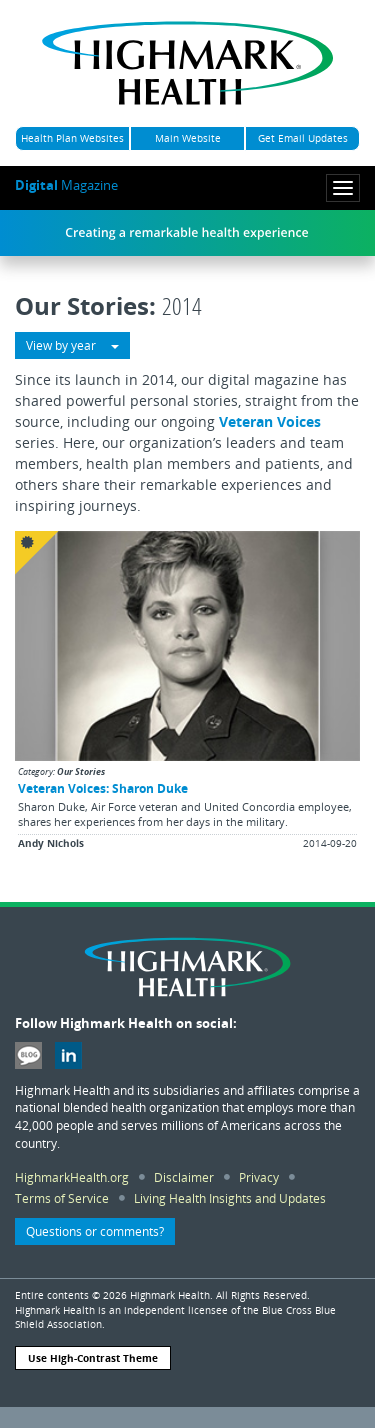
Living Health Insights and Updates (230, 1198)
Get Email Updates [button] (303, 138)
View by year (72, 345)
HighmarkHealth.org (72, 1177)
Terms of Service (62, 1198)
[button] (187, 693)
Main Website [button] (188, 138)
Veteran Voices (270, 421)
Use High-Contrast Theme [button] (93, 1358)
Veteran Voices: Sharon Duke (103, 788)
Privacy (259, 1177)
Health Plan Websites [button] (72, 138)
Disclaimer (184, 1177)
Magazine (66, 185)
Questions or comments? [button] (95, 1231)
